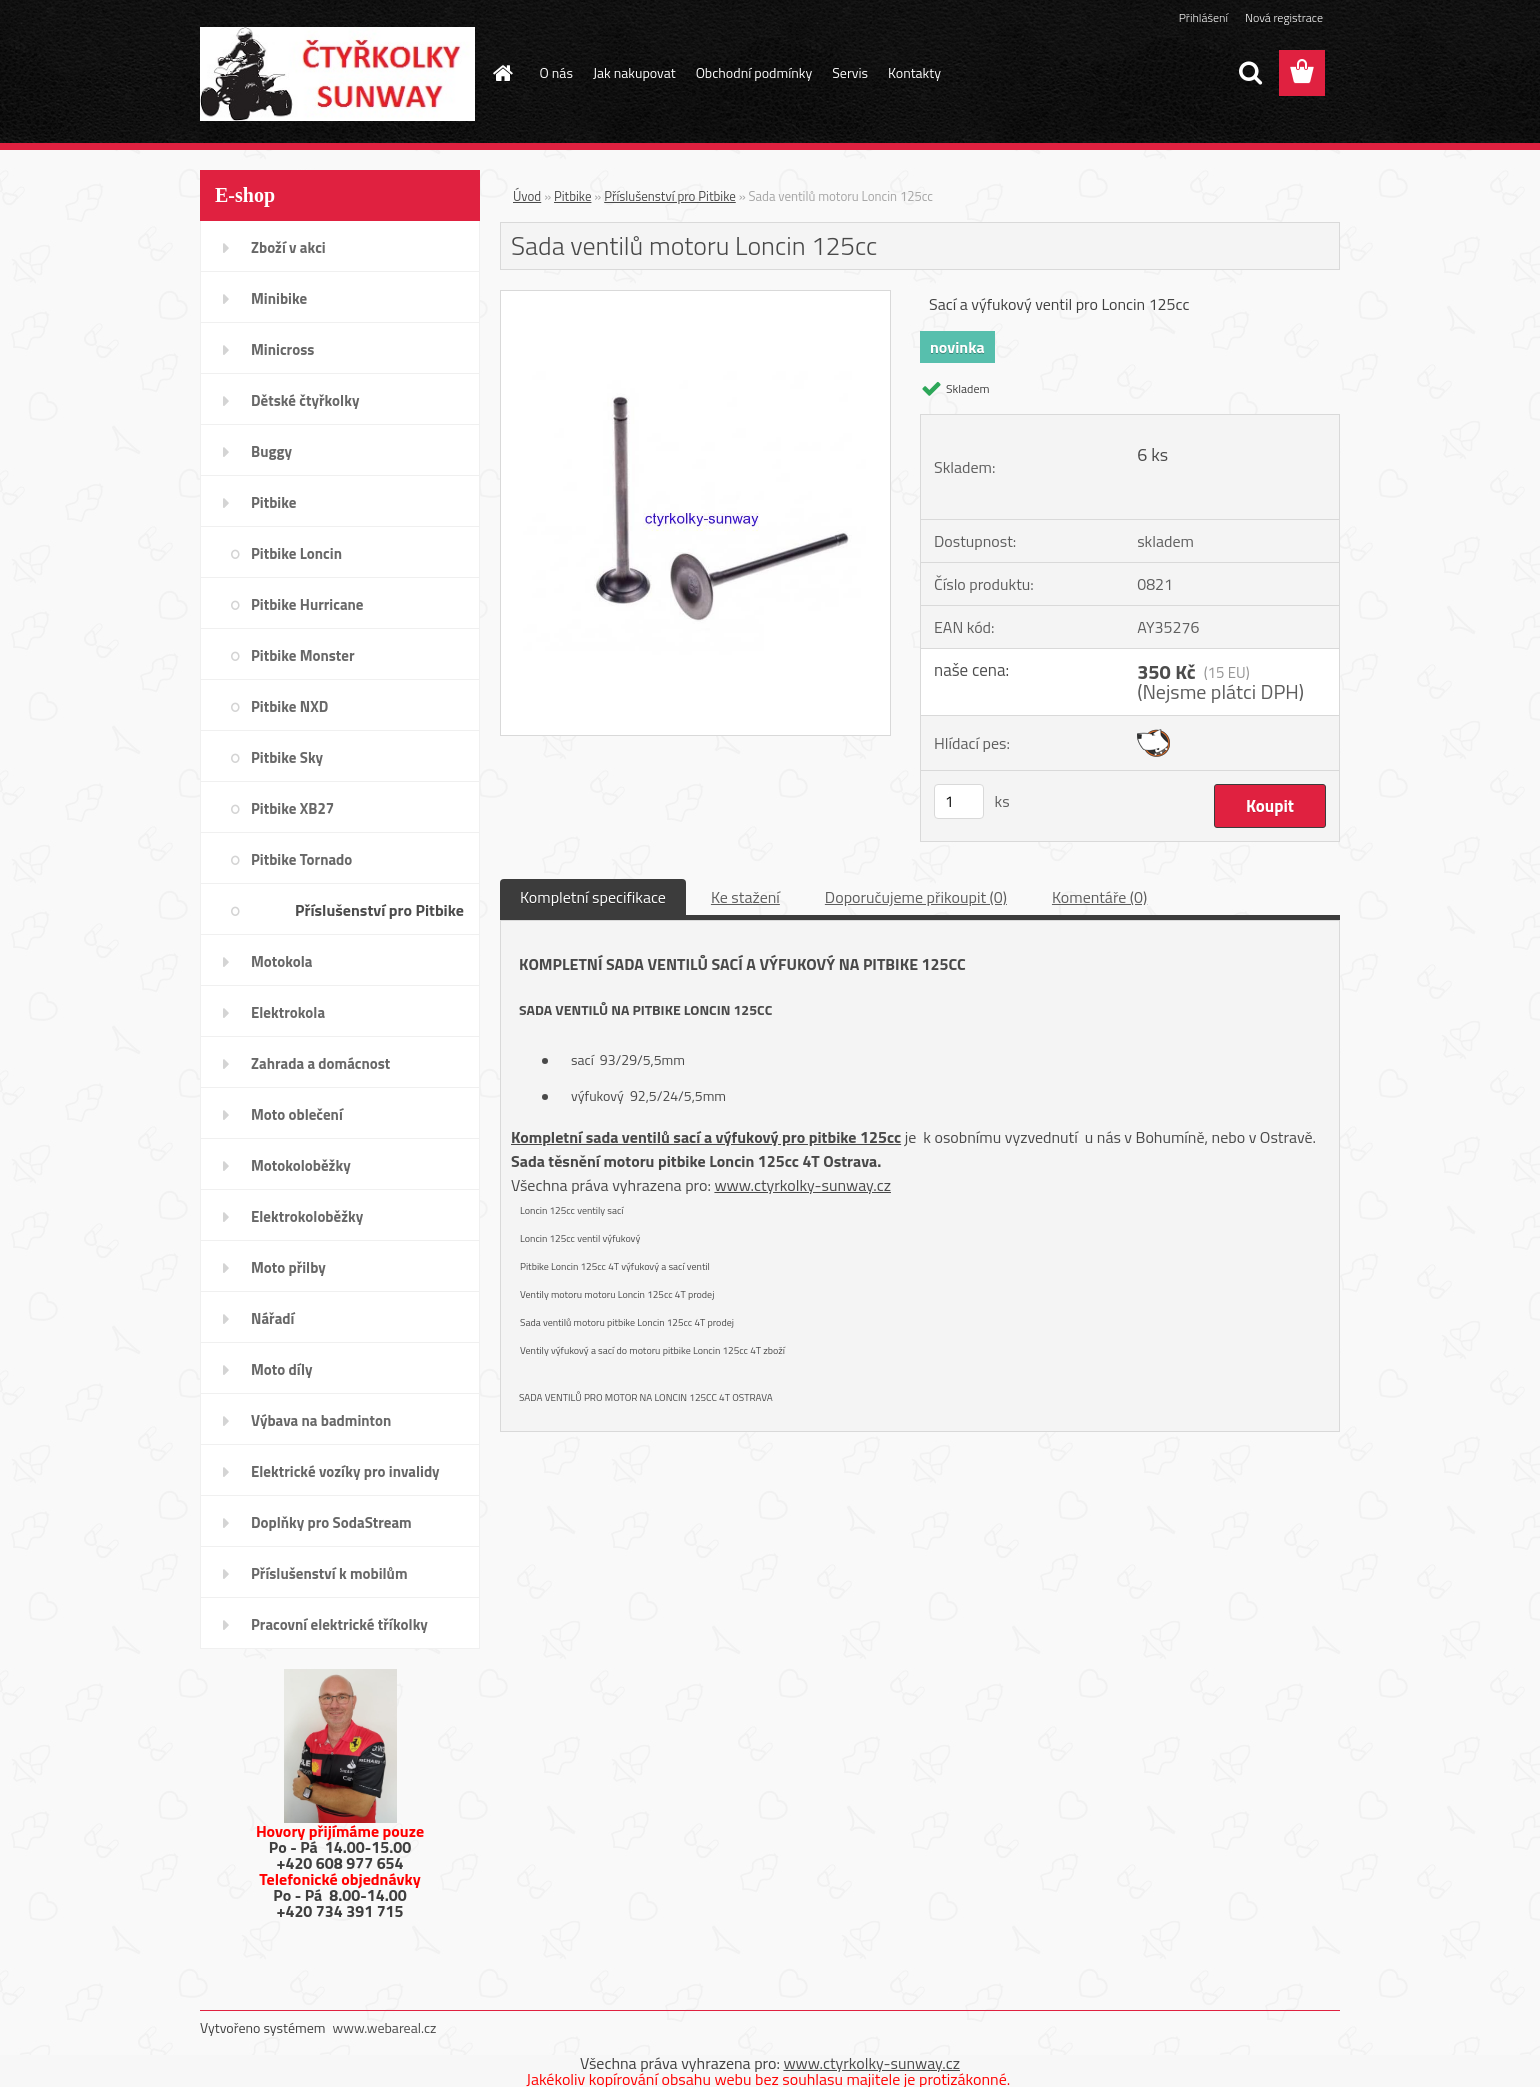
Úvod (527, 196)
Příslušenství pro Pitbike (379, 910)
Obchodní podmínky (754, 72)
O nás (556, 72)
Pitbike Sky (287, 757)
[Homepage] (502, 73)
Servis (850, 72)
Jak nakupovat (634, 72)
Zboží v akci (288, 247)
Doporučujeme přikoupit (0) (916, 897)
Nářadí (272, 1318)
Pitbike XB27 (292, 808)
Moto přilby (288, 1267)
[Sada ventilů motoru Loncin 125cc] (695, 299)
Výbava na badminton (321, 1420)
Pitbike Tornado (301, 859)
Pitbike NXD (289, 706)
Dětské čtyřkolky (305, 400)
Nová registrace (1284, 17)
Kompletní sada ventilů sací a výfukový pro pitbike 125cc (706, 1137)
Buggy (271, 451)
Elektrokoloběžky (307, 1216)
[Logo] (337, 74)
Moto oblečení (297, 1114)
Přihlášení (1203, 17)
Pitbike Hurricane (307, 604)
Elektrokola (288, 1012)
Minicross (282, 349)
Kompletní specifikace (593, 897)
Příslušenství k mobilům (329, 1573)
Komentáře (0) (1099, 897)
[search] (1250, 73)
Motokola (282, 961)
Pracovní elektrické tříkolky (339, 1624)
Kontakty (914, 72)
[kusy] (959, 801)
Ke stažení (745, 897)
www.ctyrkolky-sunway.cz (802, 1185)
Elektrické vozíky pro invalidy (345, 1471)
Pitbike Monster (303, 655)
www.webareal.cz (385, 2027)
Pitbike (273, 502)
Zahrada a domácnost (320, 1063)
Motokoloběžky (301, 1165)
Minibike (279, 298)
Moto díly (281, 1369)
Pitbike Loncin (296, 553)
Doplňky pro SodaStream (331, 1522)
